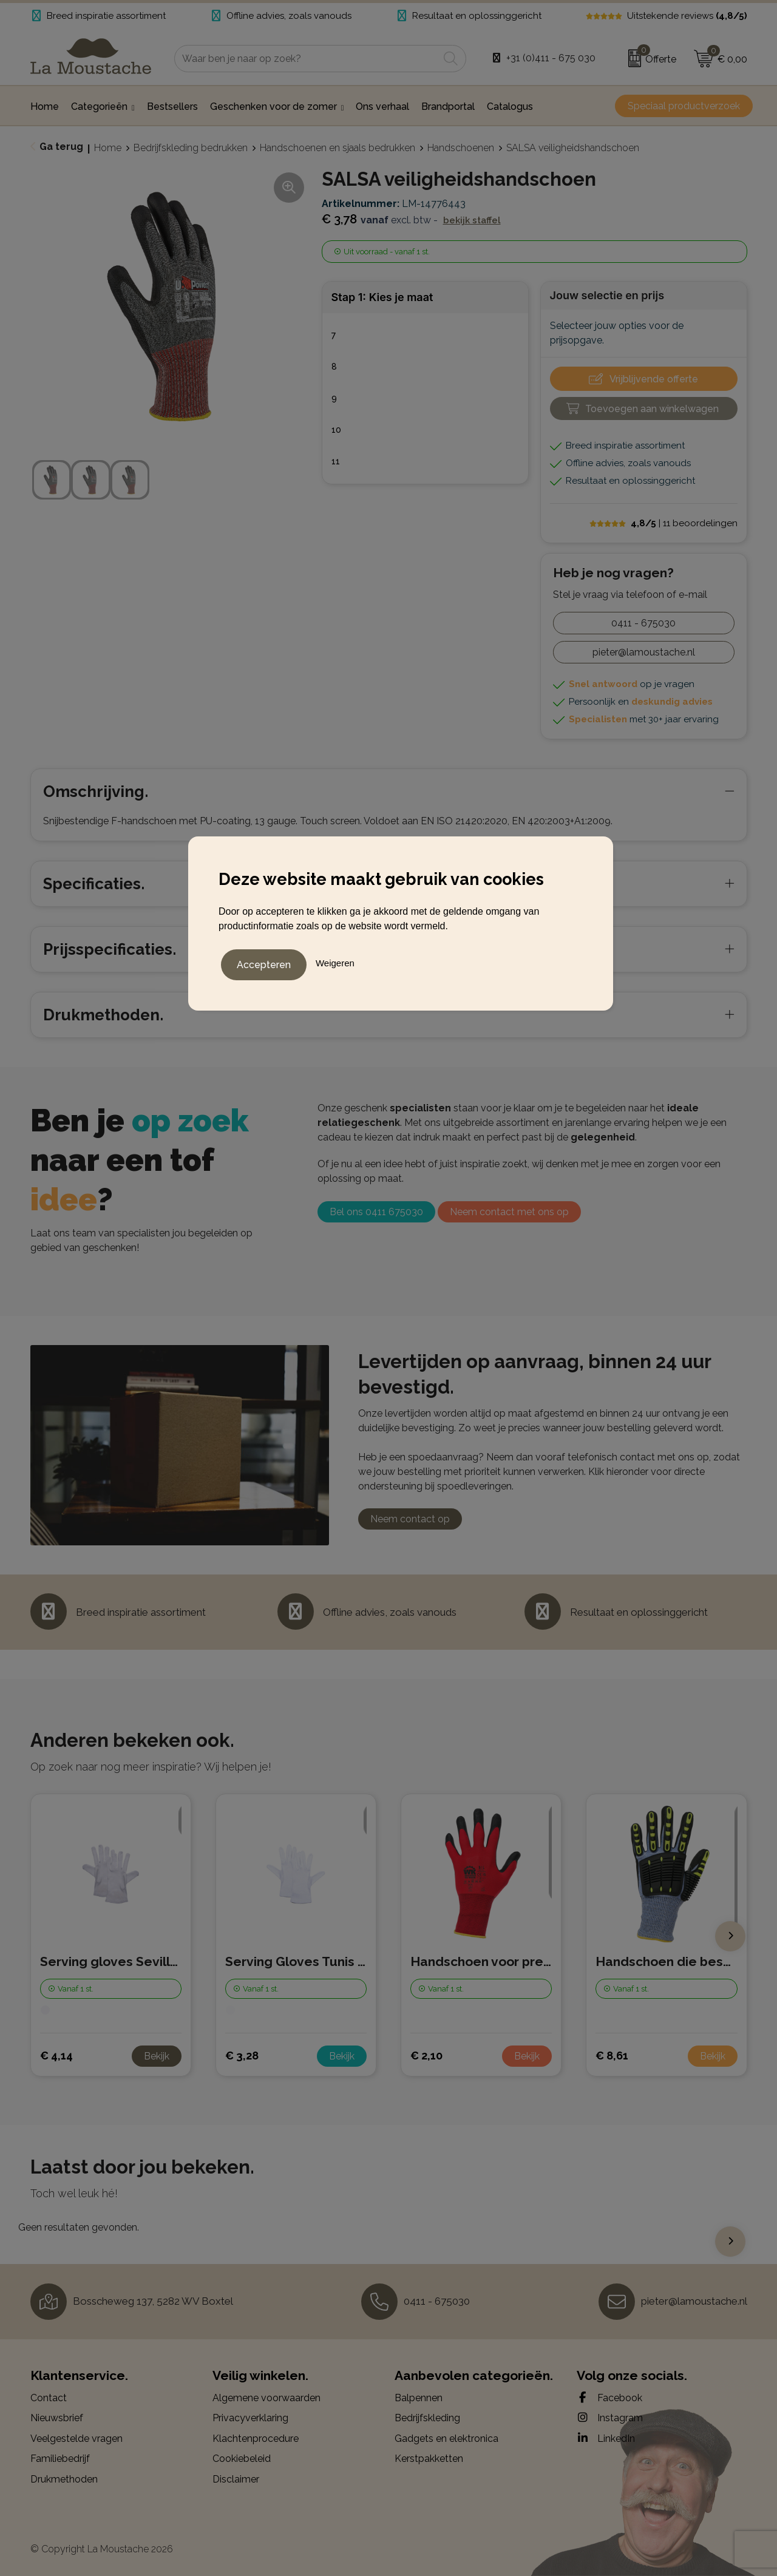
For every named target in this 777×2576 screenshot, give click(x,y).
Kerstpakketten (429, 2458)
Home (107, 148)
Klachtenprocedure (255, 2438)
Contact (48, 2398)
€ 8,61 (611, 2055)
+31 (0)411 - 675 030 (550, 58)
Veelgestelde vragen (76, 2438)
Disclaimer (235, 2479)
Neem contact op (410, 1519)
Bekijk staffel (472, 220)
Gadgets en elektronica (446, 2438)
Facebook (609, 2397)
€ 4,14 (56, 2055)
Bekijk (156, 2056)
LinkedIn (606, 2438)
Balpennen (419, 2398)
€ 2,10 (426, 2055)
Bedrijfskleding (427, 2418)
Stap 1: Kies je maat (382, 297)
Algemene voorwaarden (266, 2398)
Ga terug (61, 146)
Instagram (610, 2418)
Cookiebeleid (241, 2458)
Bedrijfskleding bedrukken (191, 148)
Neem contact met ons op (509, 1212)
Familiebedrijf (60, 2458)
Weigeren (335, 961)
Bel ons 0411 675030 (376, 1212)
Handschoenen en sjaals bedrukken (337, 148)
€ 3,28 (242, 2055)
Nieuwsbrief (56, 2418)
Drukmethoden (64, 2479)
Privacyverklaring (250, 2418)
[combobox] (306, 58)
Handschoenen (460, 148)
